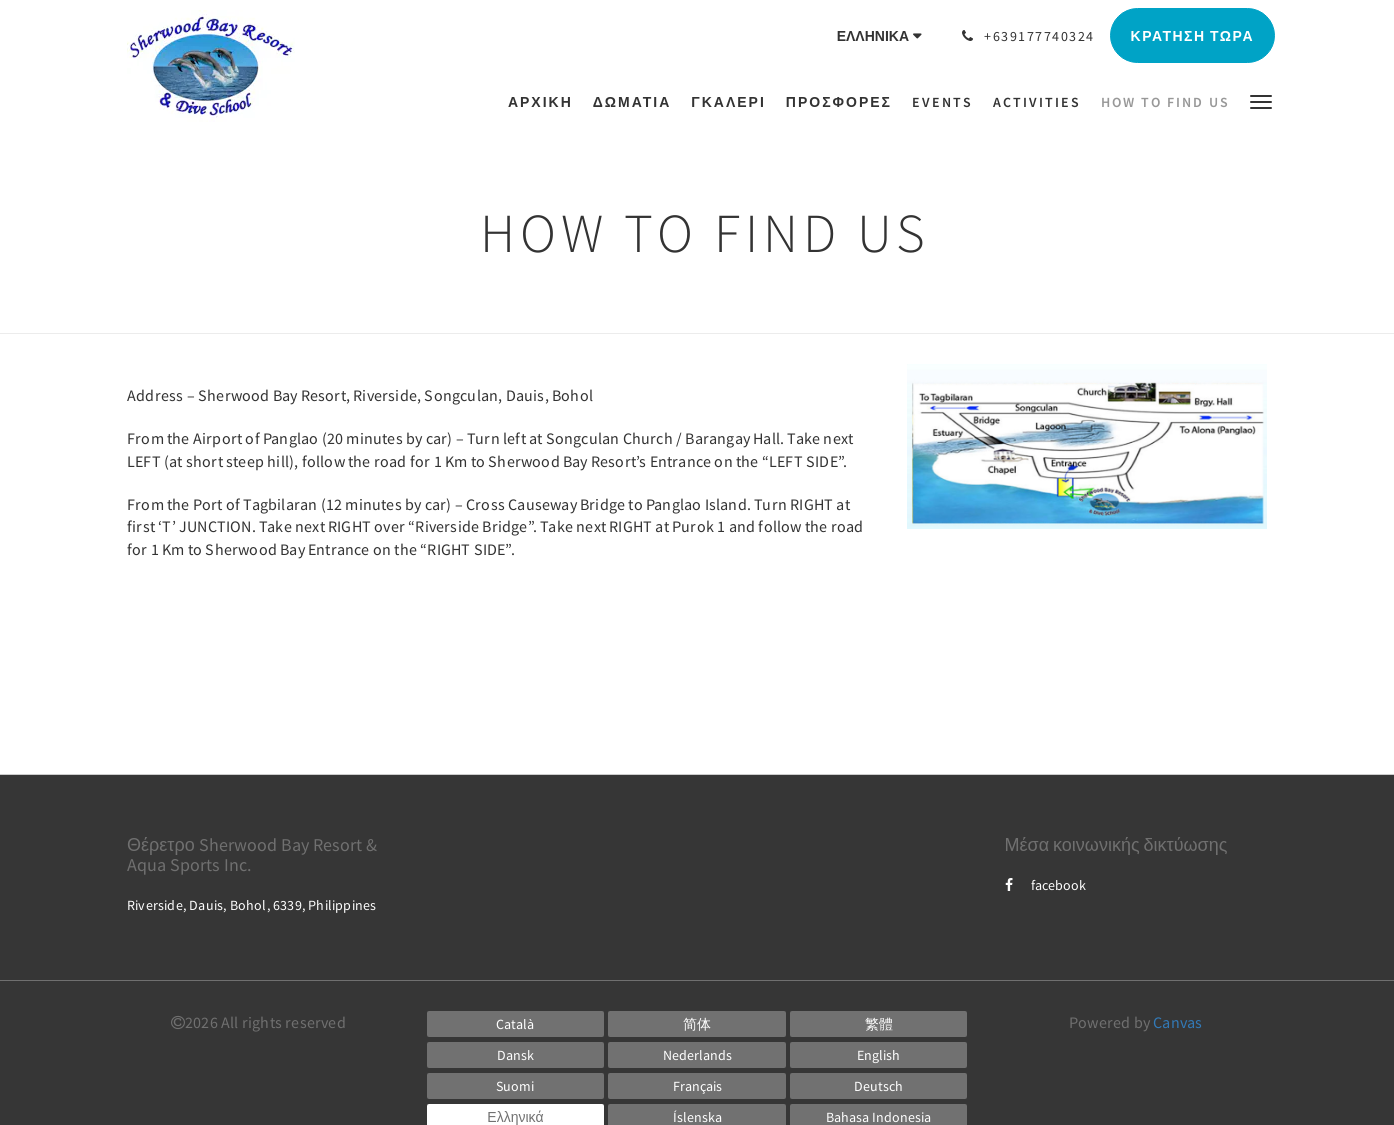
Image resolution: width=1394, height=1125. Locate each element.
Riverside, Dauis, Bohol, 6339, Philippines (251, 905)
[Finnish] (516, 1086)
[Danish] (516, 1055)
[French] (697, 1086)
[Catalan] (516, 1024)
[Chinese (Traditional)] (879, 1024)
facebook (1045, 885)
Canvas (1177, 1022)
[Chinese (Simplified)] (697, 1024)
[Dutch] (697, 1055)
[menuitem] (545, 102)
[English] (879, 1055)
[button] (1261, 100)
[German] (879, 1086)
